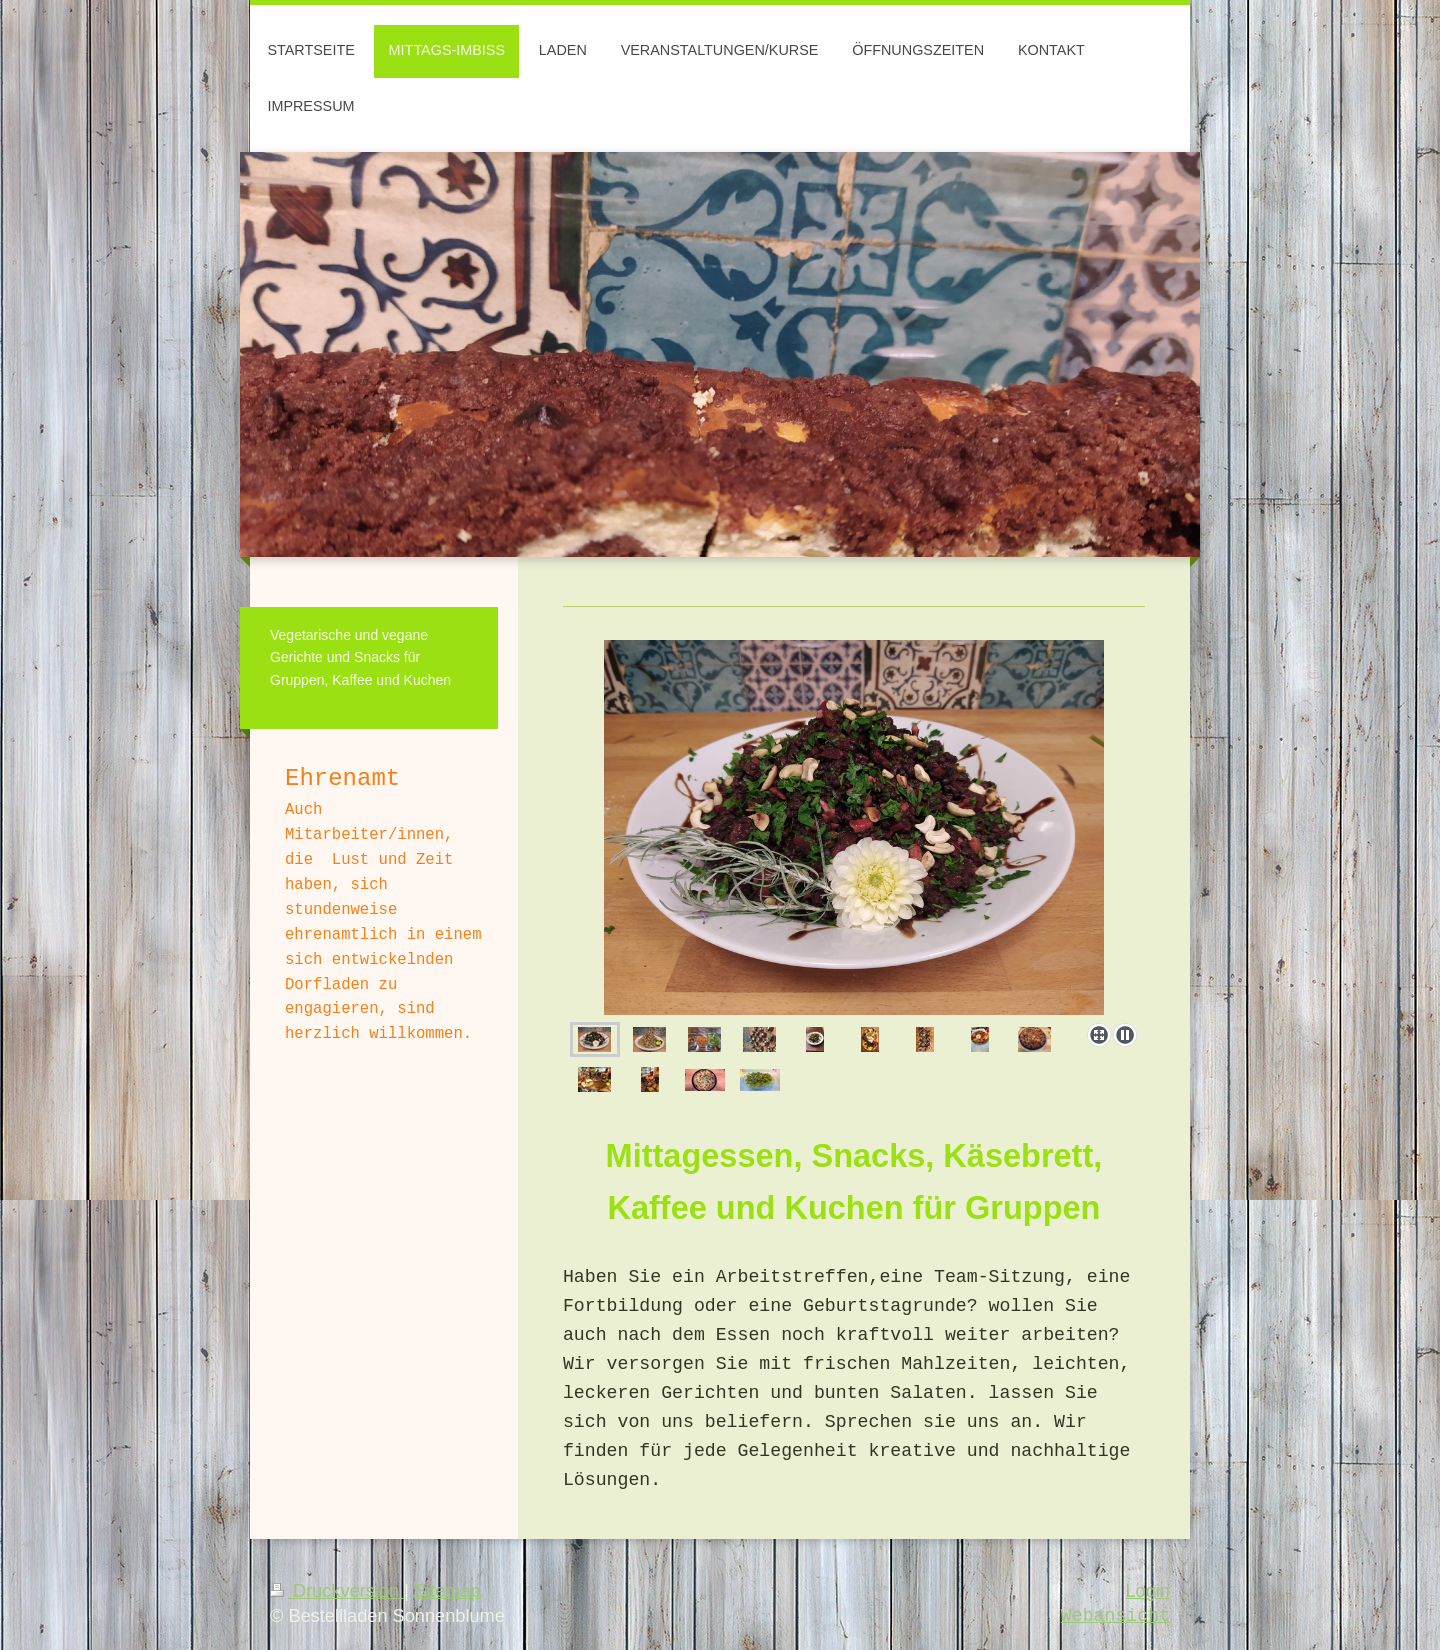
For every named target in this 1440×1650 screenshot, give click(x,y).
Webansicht (1115, 1616)
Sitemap (447, 1591)
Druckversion (337, 1591)
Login (1147, 1591)
